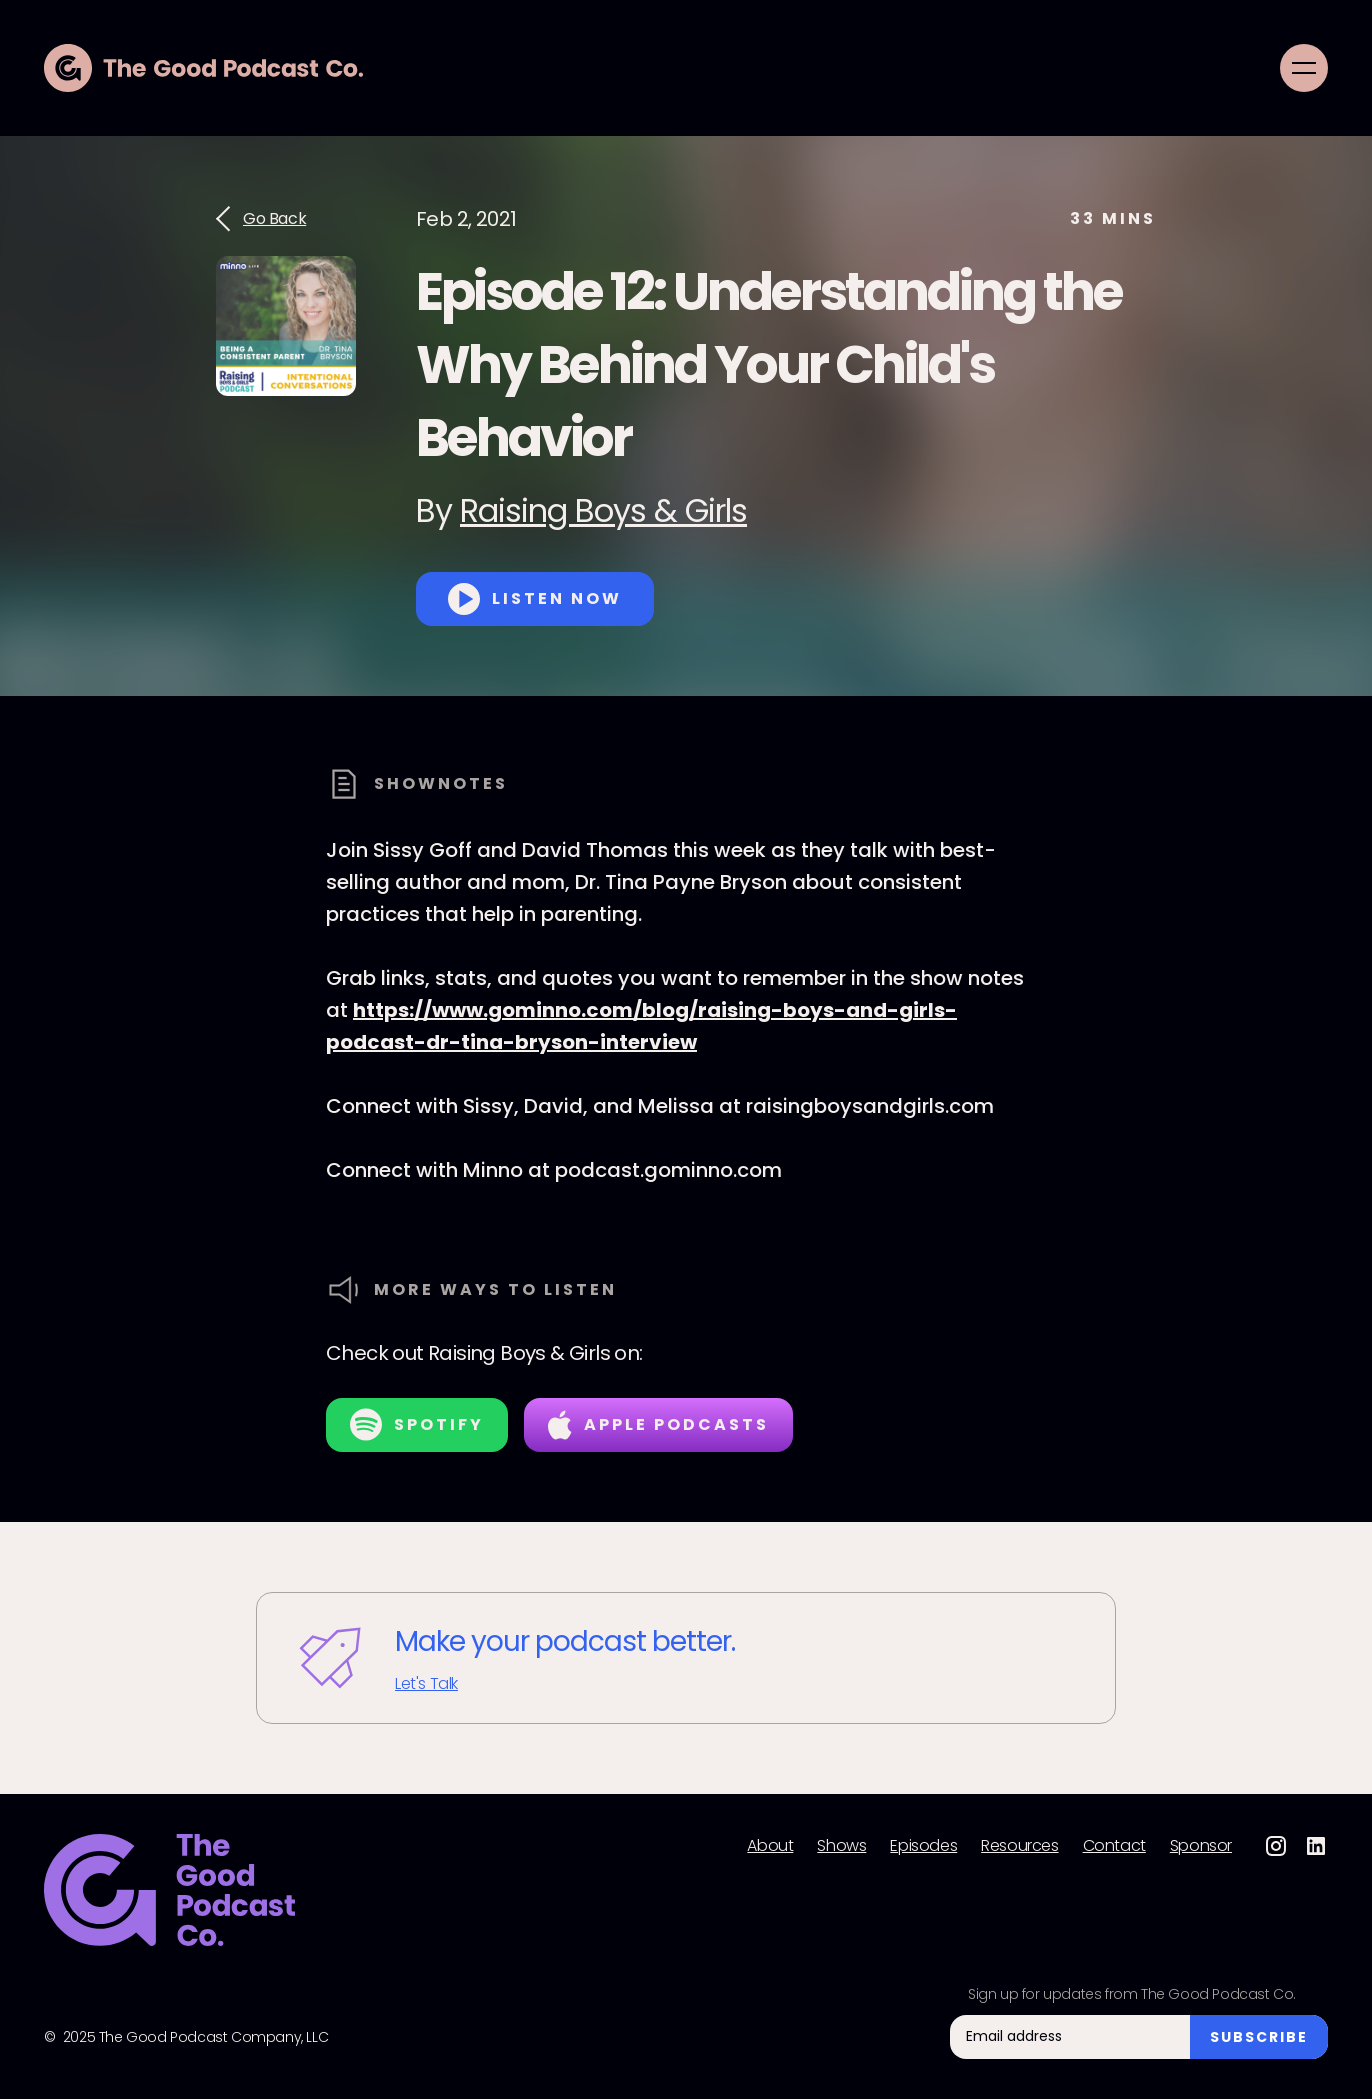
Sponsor (1201, 1846)
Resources (1019, 1846)
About (770, 1846)
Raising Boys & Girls (603, 510)
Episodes (923, 1846)
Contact (1114, 1846)
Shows (841, 1846)
